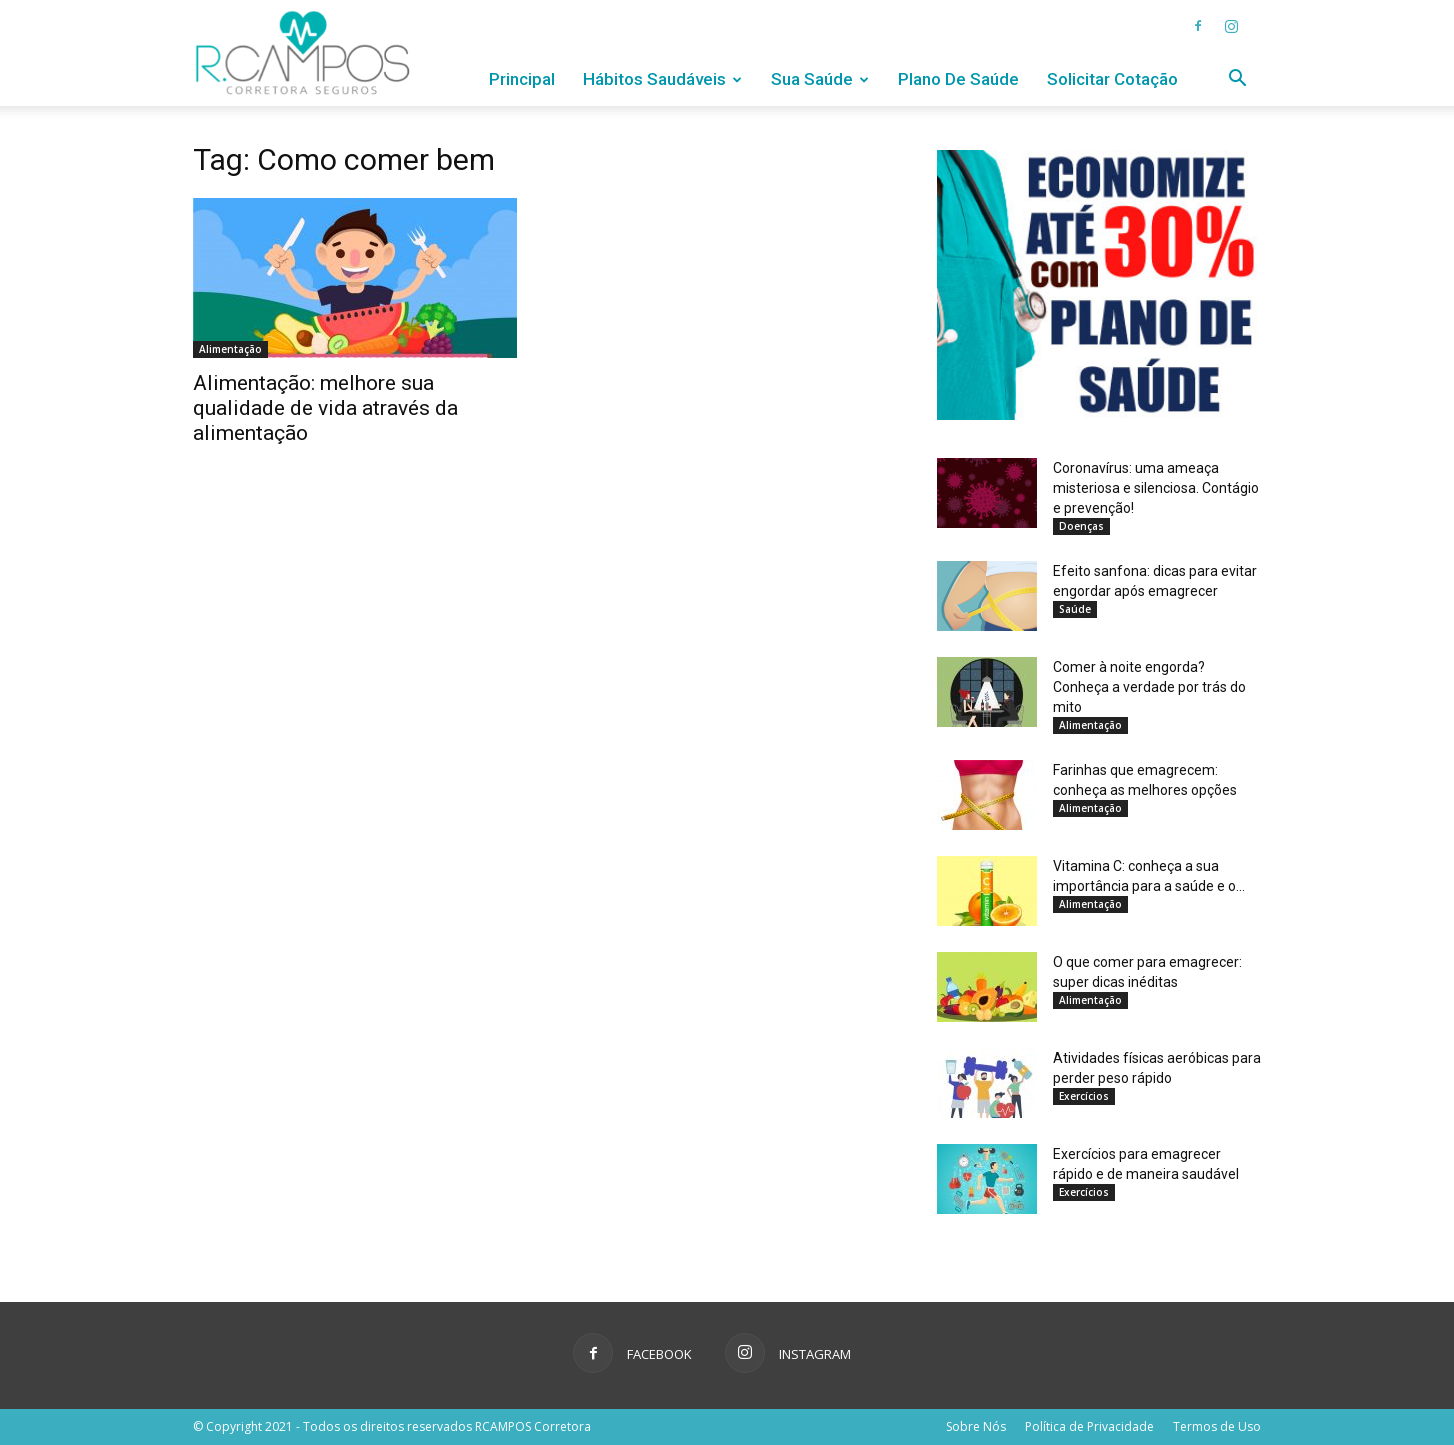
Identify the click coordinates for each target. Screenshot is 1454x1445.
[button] (1237, 80)
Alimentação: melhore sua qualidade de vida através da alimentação (325, 408)
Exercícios (1084, 1096)
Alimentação (230, 349)
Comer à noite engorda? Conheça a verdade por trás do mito (1149, 687)
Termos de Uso (1217, 1426)
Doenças (1081, 526)
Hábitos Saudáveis (662, 79)
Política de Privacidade (1089, 1426)
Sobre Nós (976, 1426)
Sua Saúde (820, 79)
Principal (522, 79)
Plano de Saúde (958, 79)
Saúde (1075, 609)
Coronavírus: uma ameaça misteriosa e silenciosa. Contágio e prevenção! (1156, 488)
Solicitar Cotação (1112, 79)
